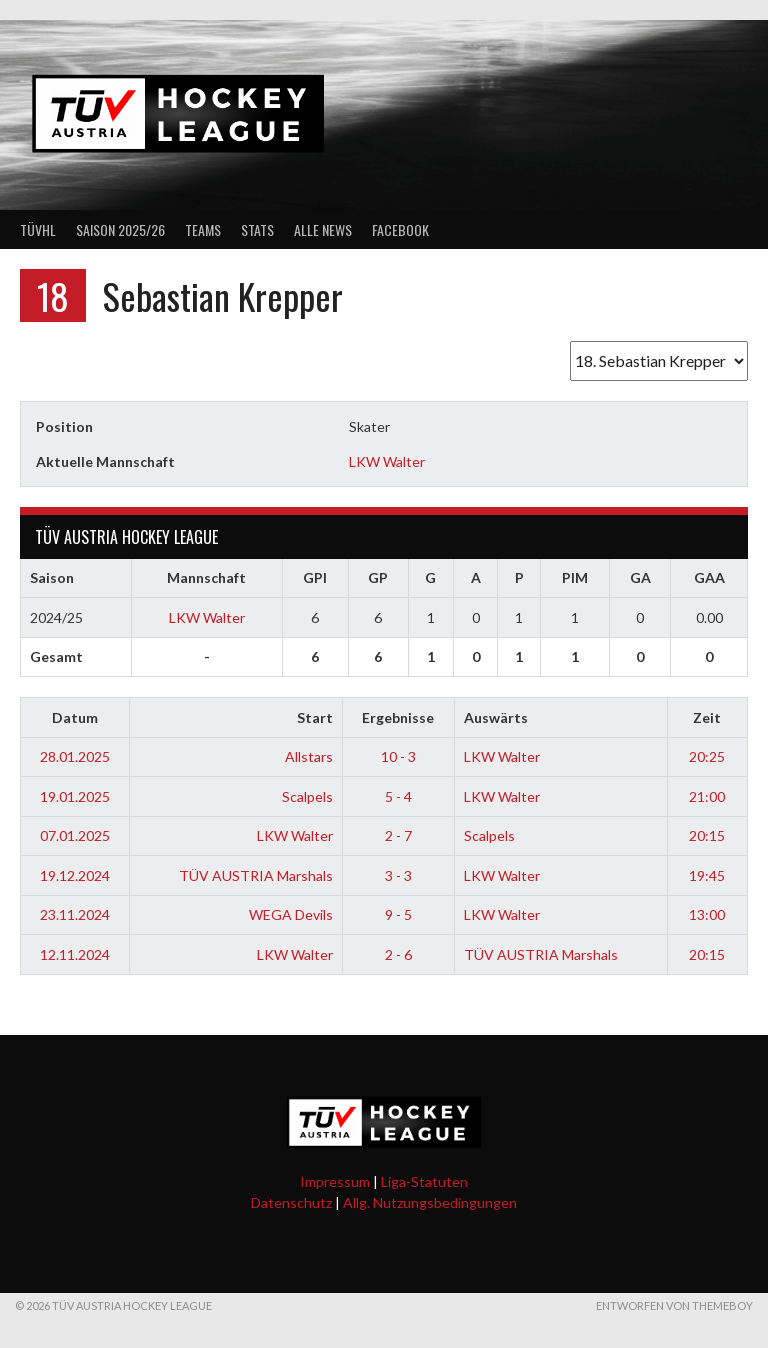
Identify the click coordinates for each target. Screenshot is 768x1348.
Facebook (400, 229)
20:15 (707, 835)
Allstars (309, 756)
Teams (203, 229)
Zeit (707, 717)
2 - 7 (398, 835)
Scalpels (307, 796)
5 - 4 (398, 796)
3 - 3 (398, 875)
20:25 (707, 756)
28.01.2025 (75, 756)
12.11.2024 (75, 954)
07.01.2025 (75, 835)
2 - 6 (398, 954)
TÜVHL (38, 229)
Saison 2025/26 (120, 229)
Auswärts (496, 717)
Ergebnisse (398, 717)
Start (315, 717)
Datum (75, 717)
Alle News (323, 229)
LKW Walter (387, 461)
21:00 (707, 796)
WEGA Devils (291, 914)
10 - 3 (398, 756)
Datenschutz (291, 1202)
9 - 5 (398, 914)
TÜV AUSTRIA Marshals (256, 875)
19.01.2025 (75, 796)
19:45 (707, 875)
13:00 (707, 914)
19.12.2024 (75, 875)
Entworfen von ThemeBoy (674, 1305)
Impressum (335, 1181)
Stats (257, 229)
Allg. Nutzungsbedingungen (430, 1202)
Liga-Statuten (424, 1181)
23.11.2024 (75, 914)
